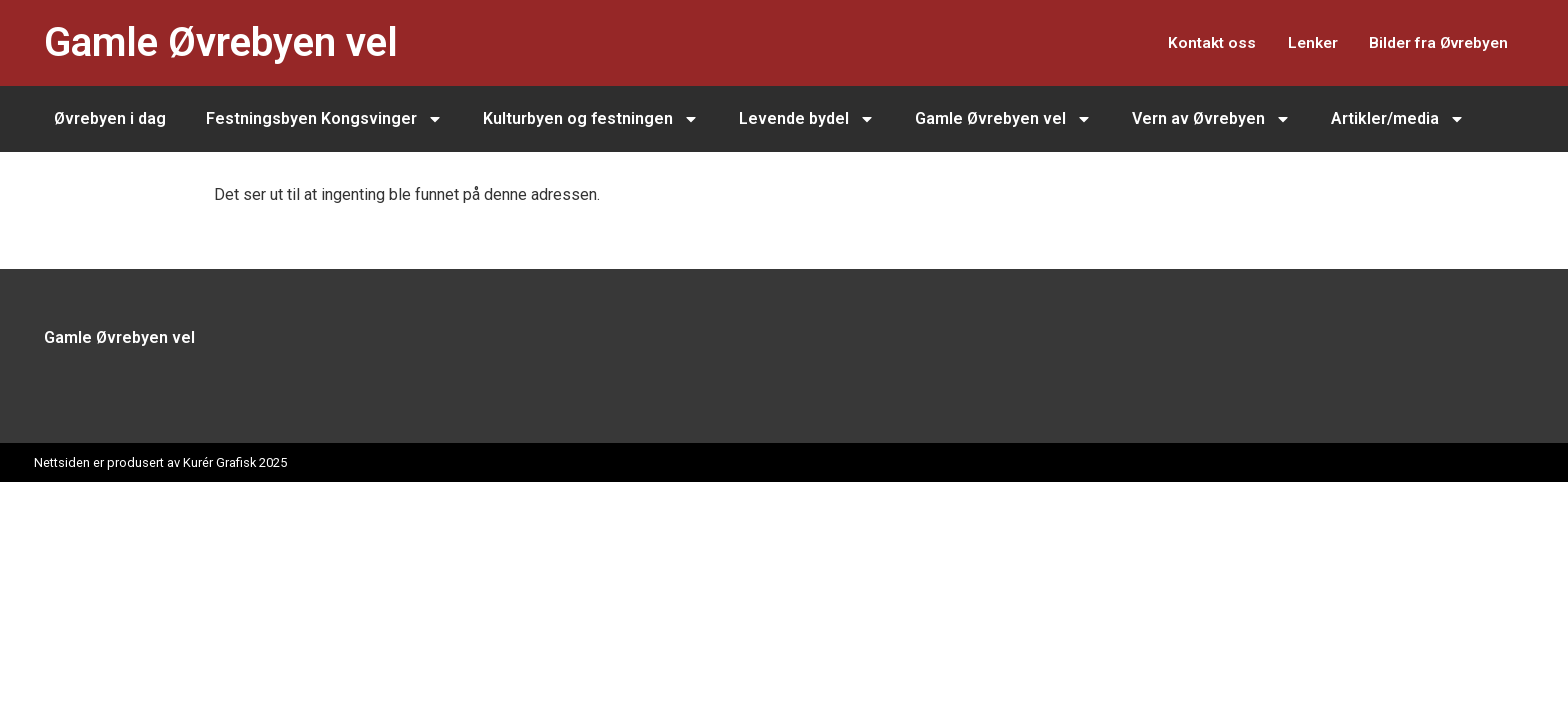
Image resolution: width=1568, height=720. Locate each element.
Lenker (1293, 42)
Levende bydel (807, 119)
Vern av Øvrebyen (1211, 119)
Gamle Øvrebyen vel (221, 42)
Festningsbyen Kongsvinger (324, 119)
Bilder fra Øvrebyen (1432, 42)
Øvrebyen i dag (110, 118)
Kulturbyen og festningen (591, 119)
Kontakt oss (1181, 42)
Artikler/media (1398, 119)
